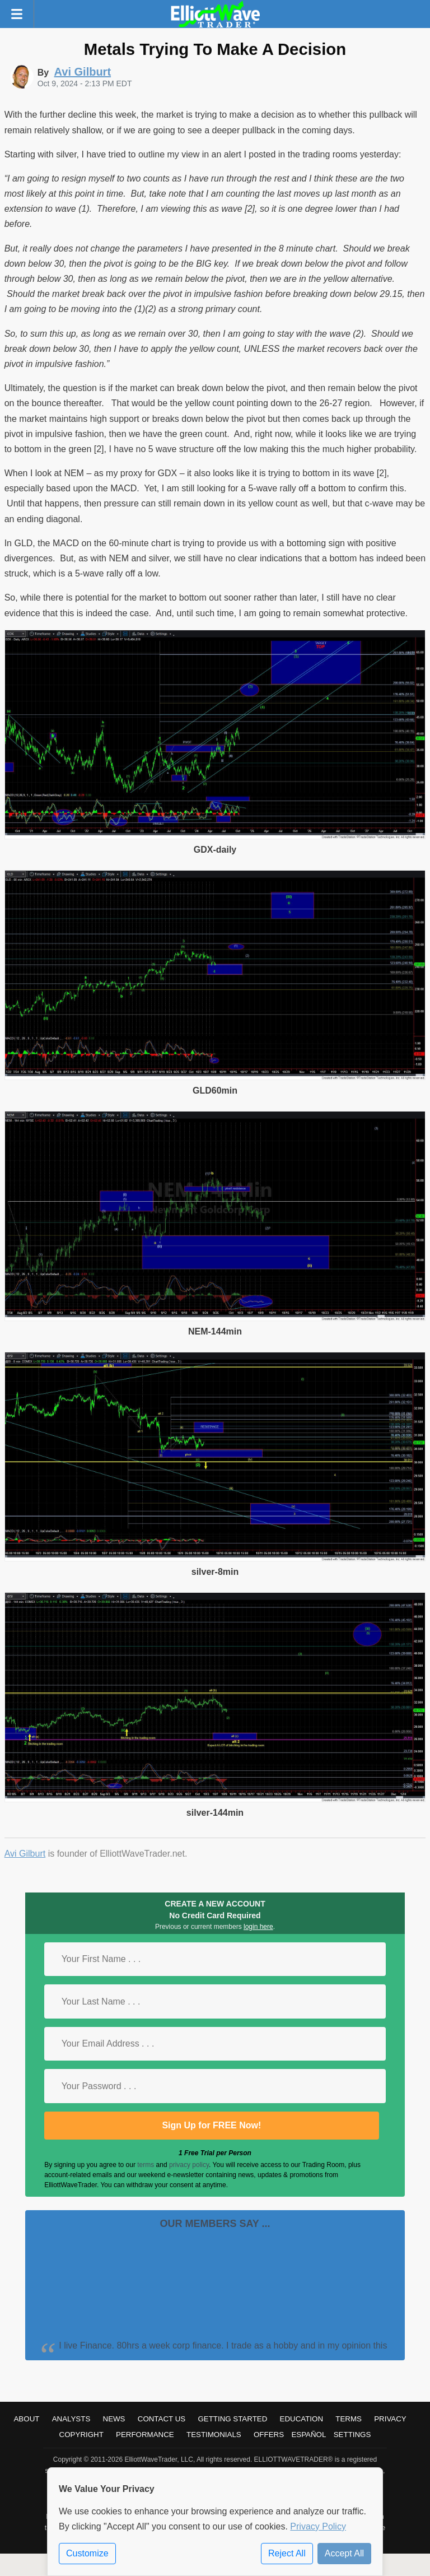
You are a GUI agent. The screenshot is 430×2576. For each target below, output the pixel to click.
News (114, 2419)
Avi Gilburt (25, 1853)
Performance (145, 2434)
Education (302, 2419)
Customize (87, 2553)
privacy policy (189, 2165)
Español (308, 2434)
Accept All (344, 2553)
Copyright (81, 2434)
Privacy (390, 2419)
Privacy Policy (318, 2526)
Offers (269, 2434)
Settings (352, 2434)
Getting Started (232, 2419)
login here (258, 1927)
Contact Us (161, 2419)
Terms (348, 2419)
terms (145, 2165)
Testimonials (213, 2434)
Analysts (71, 2419)
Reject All (287, 2553)
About (26, 2419)
